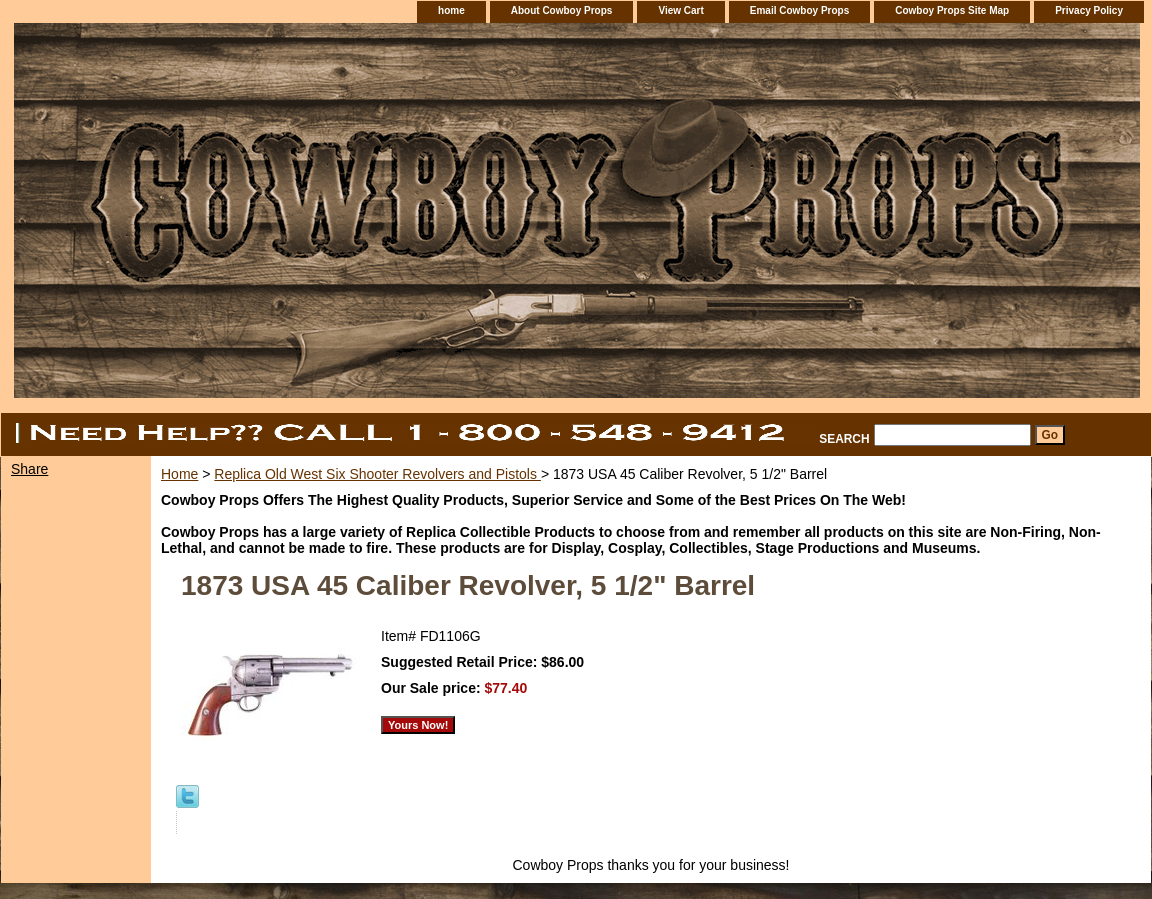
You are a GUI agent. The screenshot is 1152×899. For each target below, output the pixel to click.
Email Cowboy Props (799, 10)
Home (179, 474)
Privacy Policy (1089, 10)
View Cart (680, 10)
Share (29, 469)
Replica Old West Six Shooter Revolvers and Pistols (377, 474)
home (451, 10)
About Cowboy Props (562, 10)
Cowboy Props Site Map (952, 10)
